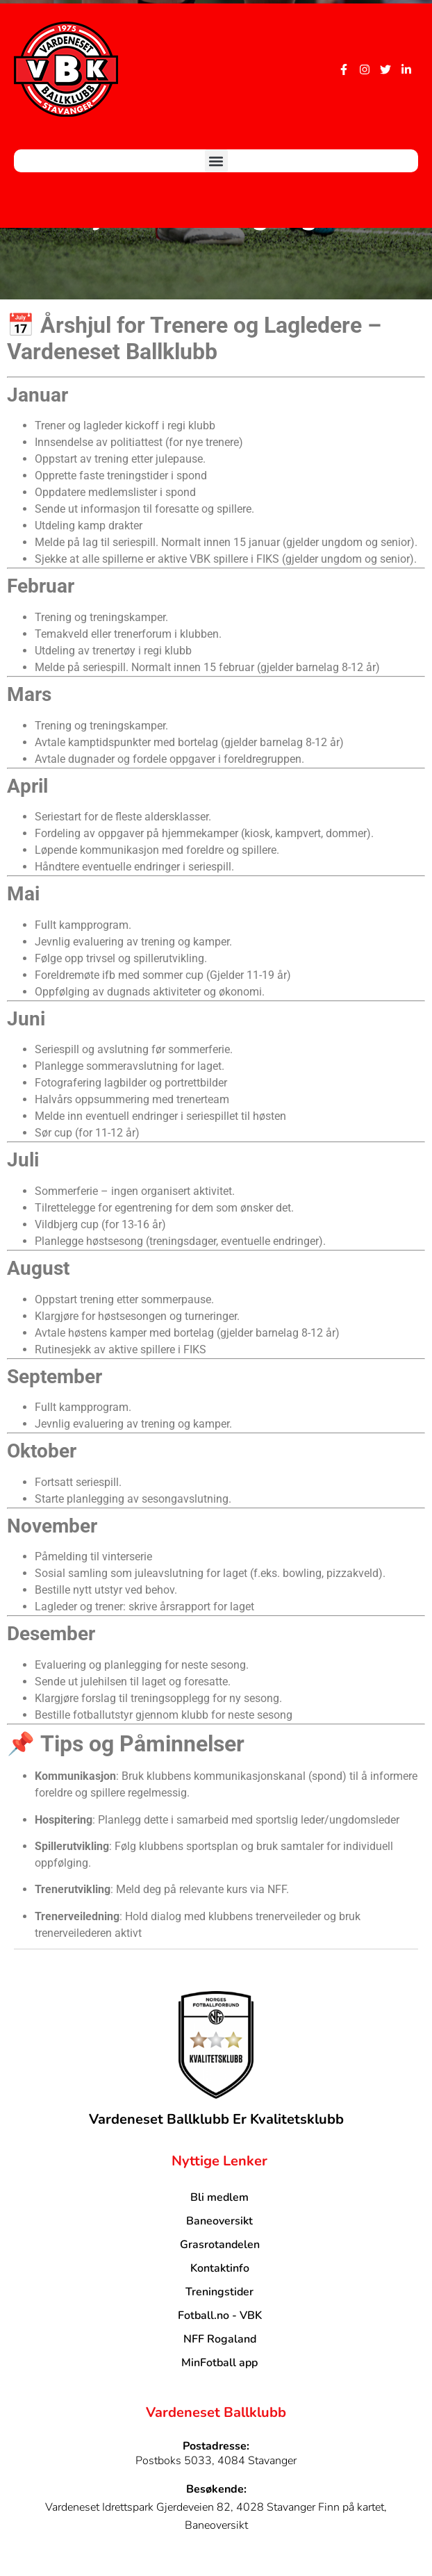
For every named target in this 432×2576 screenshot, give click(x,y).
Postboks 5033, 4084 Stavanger (216, 2460)
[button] (216, 160)
